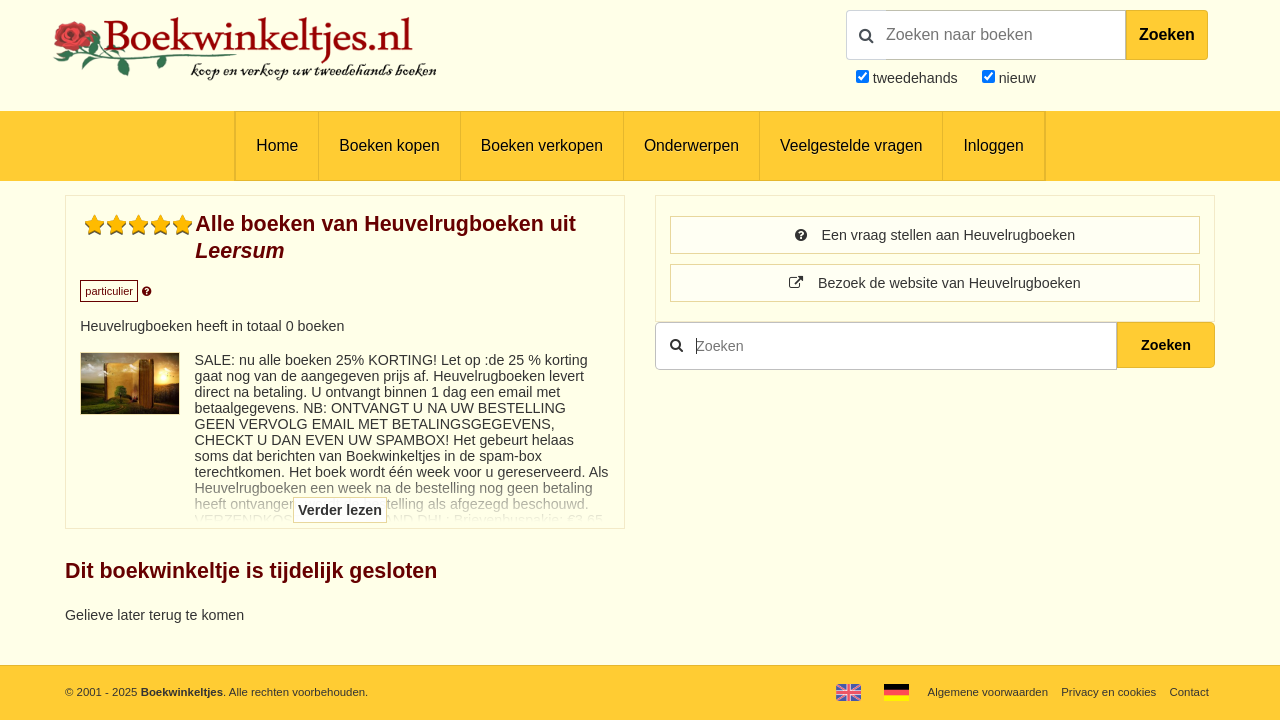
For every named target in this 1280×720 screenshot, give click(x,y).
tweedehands (915, 78)
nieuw (1015, 78)
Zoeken (1167, 34)
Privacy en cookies (1108, 692)
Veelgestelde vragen (851, 145)
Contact (1189, 692)
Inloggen (993, 145)
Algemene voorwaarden (988, 692)
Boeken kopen (389, 145)
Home (277, 145)
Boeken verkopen (542, 145)
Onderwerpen (691, 145)
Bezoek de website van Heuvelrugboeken (934, 283)
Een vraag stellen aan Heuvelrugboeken (935, 235)
